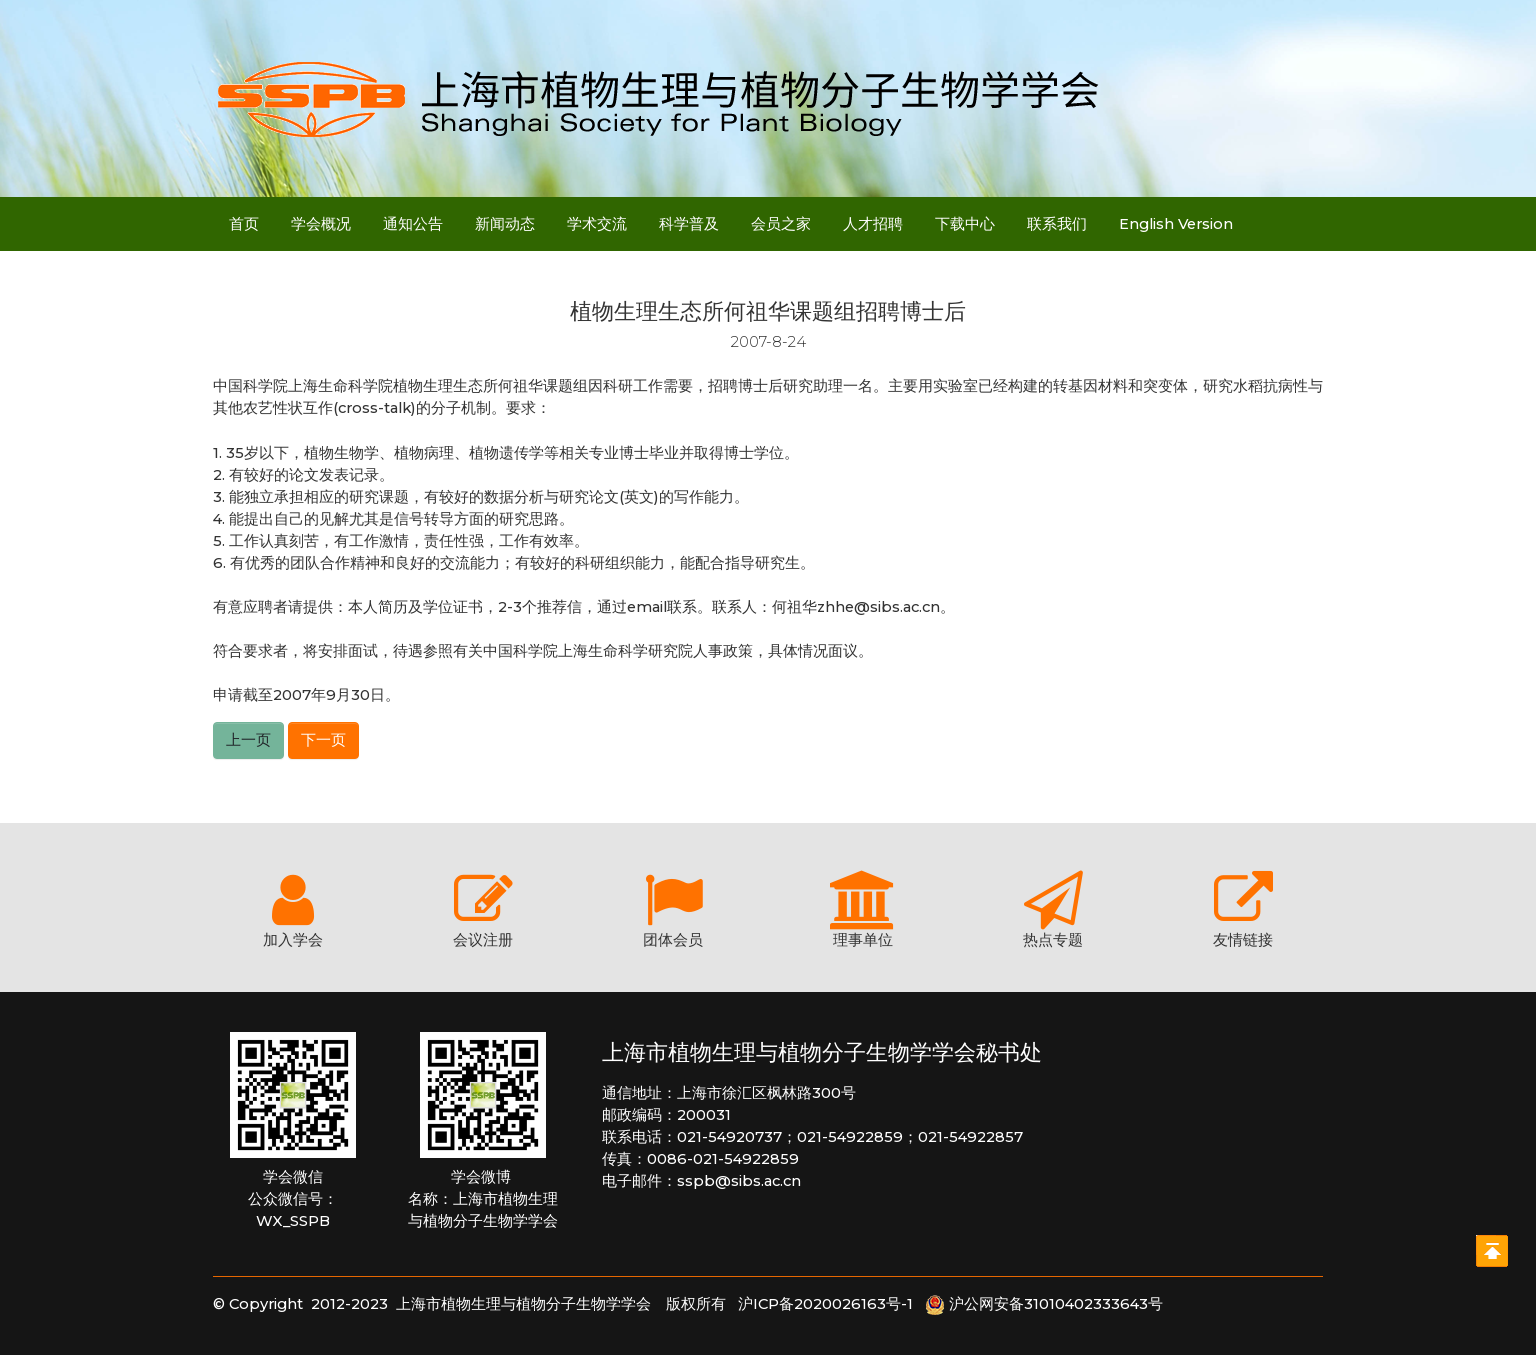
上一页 (248, 740)
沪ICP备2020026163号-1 (831, 1304)
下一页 (323, 740)
